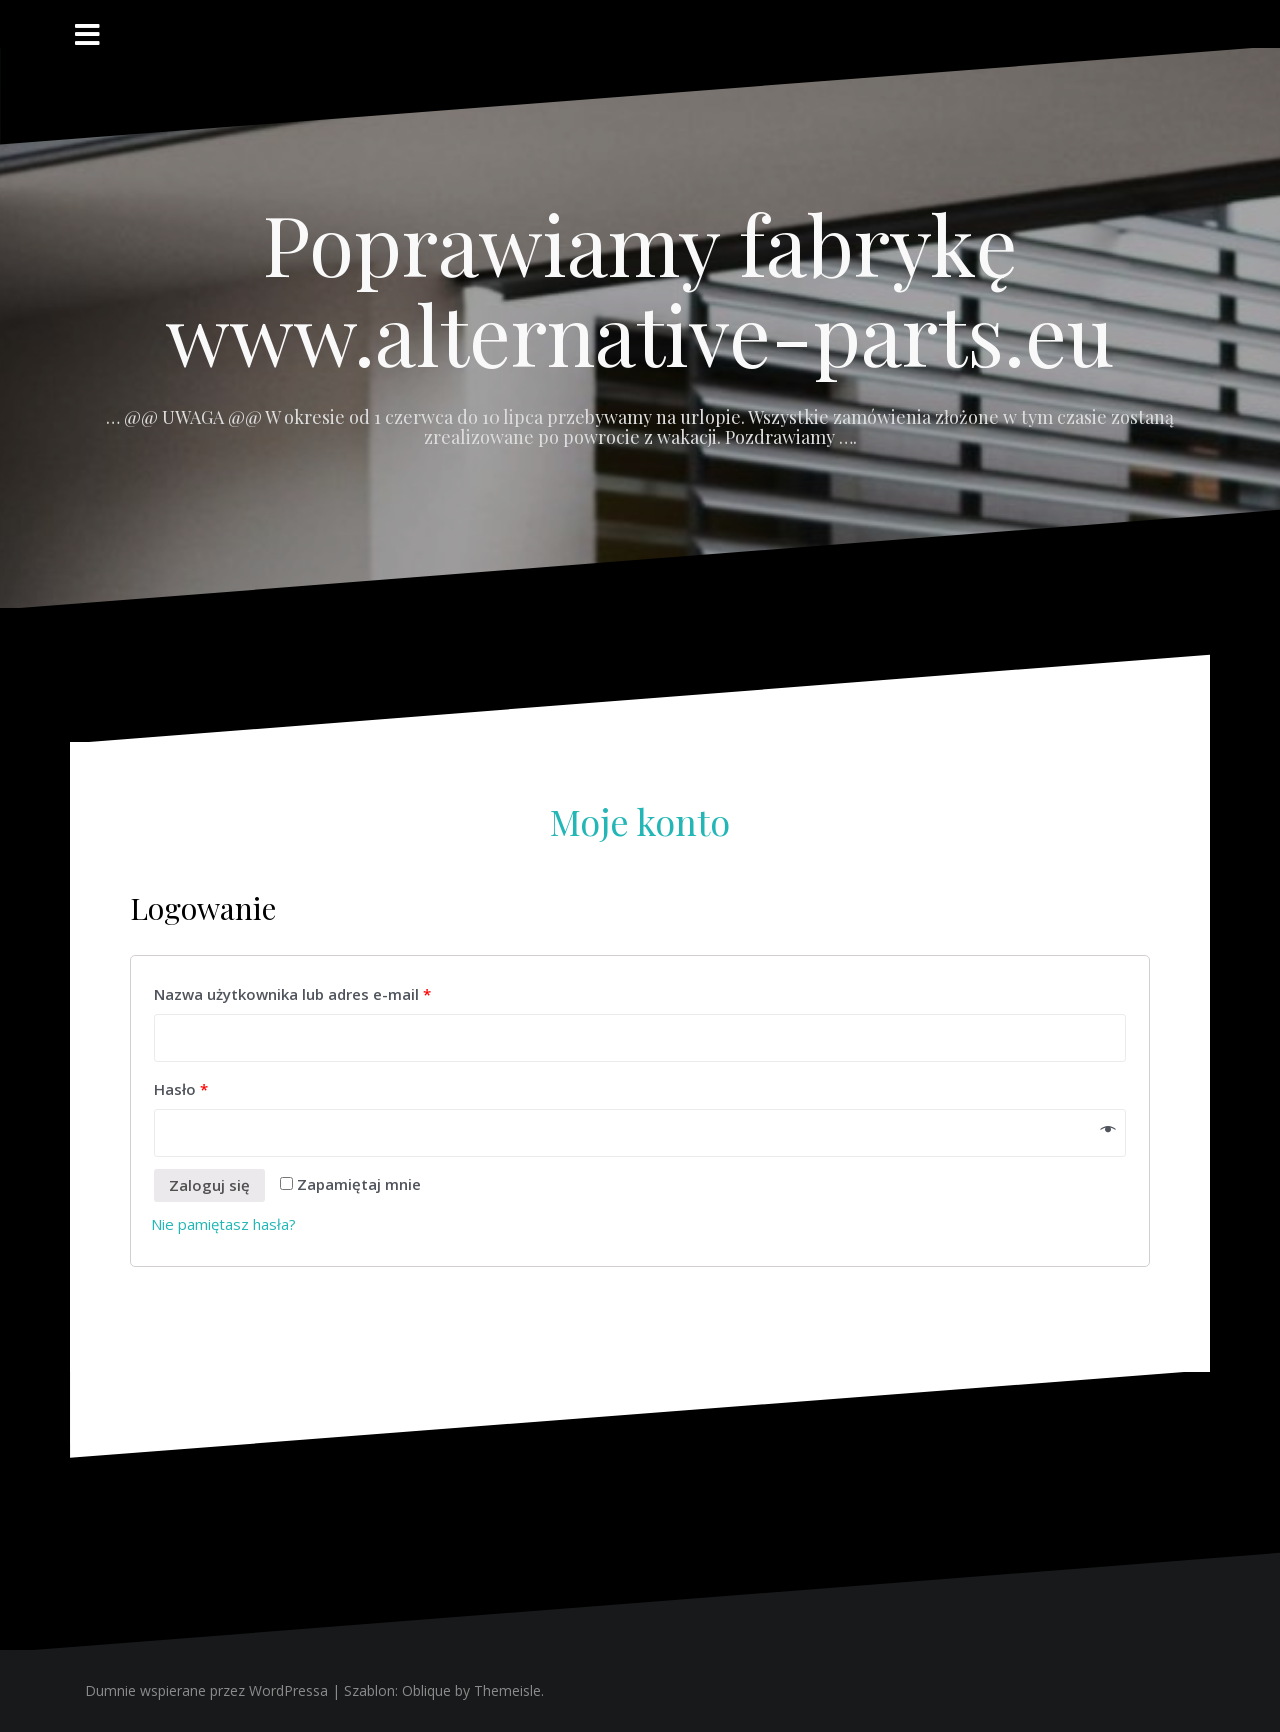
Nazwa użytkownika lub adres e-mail (292, 994)
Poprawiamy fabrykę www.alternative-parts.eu (640, 288)
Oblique (426, 1690)
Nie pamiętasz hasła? (223, 1224)
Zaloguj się (209, 1185)
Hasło (181, 1089)
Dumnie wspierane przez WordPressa (206, 1690)
